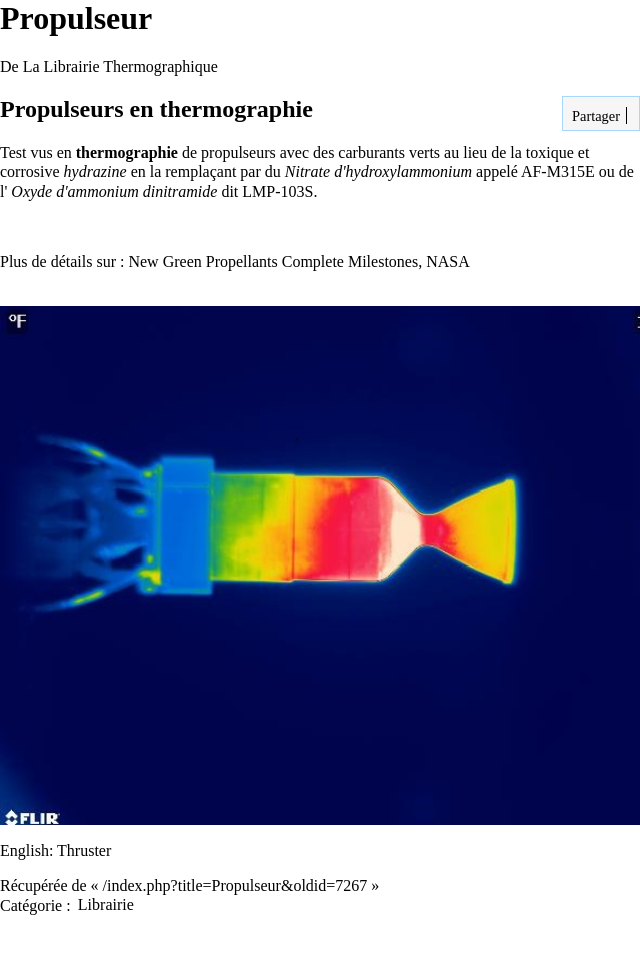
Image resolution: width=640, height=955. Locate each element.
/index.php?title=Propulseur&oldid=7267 (235, 885)
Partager (594, 116)
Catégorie (31, 904)
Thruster (84, 850)
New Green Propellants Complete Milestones (273, 261)
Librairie (106, 904)
